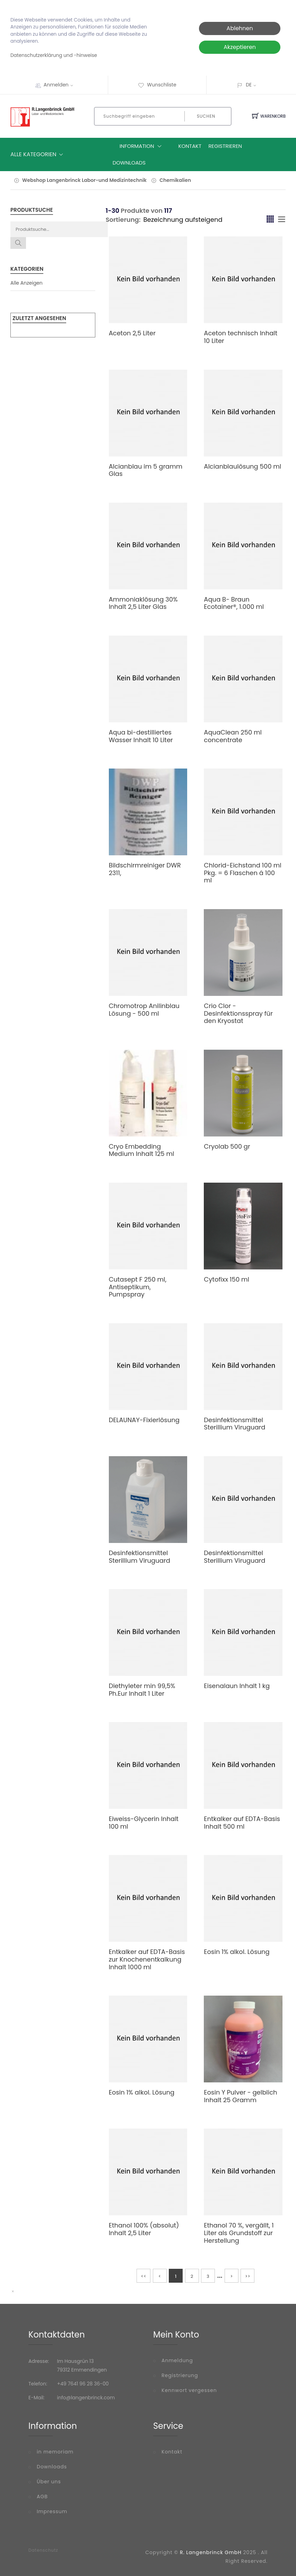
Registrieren (225, 146)
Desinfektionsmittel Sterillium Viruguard (234, 1424)
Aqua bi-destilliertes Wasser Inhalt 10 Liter (141, 736)
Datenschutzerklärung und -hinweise (53, 55)
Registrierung (180, 2375)
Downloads (129, 162)
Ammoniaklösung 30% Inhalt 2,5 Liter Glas (143, 603)
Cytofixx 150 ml (226, 1279)
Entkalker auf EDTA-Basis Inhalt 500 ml (242, 1822)
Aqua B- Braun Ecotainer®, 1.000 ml (234, 603)
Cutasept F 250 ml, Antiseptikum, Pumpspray (137, 1287)
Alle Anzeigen (26, 282)
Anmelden (61, 84)
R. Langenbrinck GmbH (211, 2552)
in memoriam (55, 2451)
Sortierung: (123, 219)
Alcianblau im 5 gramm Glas (146, 470)
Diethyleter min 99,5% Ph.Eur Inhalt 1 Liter (142, 1689)
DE (249, 84)
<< (143, 2276)
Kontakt (190, 146)
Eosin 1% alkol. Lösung (236, 1951)
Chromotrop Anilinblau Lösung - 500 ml (144, 1009)
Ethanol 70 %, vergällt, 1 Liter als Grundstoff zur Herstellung (239, 2232)
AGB (42, 2496)
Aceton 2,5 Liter (132, 333)
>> (247, 2276)
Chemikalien (175, 180)
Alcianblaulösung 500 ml (242, 466)
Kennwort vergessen (189, 2390)
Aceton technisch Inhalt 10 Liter (240, 337)
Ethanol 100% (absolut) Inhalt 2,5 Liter (144, 2229)
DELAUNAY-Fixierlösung (144, 1420)
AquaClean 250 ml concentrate (233, 736)
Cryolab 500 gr (227, 1146)
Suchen (206, 116)
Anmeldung (177, 2360)
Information (142, 146)
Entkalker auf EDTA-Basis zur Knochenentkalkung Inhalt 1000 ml (147, 1959)
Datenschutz (43, 2550)
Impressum (52, 2511)
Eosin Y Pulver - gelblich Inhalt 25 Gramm (240, 2096)
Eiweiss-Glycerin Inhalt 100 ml (144, 1822)
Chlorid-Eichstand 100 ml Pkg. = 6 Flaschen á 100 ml (242, 872)
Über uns (49, 2481)
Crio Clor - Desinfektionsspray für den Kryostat (238, 1013)
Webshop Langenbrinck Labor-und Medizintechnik (84, 180)
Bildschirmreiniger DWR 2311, (145, 869)
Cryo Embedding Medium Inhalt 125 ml (141, 1150)
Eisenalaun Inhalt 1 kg (237, 1685)
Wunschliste (157, 84)
